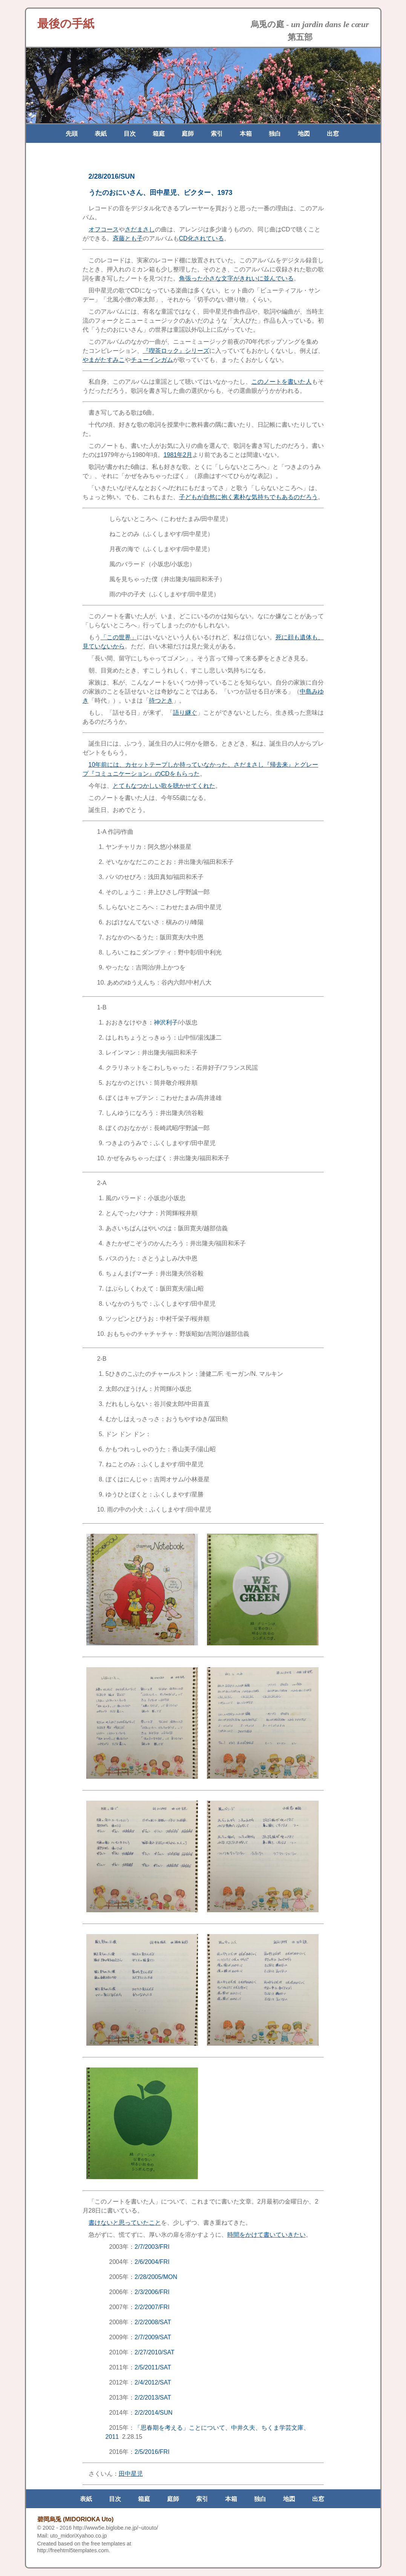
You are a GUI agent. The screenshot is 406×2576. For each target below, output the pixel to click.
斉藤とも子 (128, 238)
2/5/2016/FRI (152, 2452)
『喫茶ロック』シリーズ (176, 351)
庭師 (188, 133)
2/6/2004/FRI (152, 2262)
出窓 (333, 133)
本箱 (246, 133)
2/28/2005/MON (156, 2277)
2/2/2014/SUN (154, 2412)
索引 (217, 133)
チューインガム (152, 360)
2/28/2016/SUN (112, 176)
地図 (304, 133)
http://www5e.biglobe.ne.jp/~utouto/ (115, 2528)
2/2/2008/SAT (153, 2322)
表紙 (101, 133)
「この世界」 (119, 637)
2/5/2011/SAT (153, 2367)
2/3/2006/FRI (152, 2292)
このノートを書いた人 (281, 381)
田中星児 (131, 2473)
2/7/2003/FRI (152, 2247)
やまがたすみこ (104, 360)
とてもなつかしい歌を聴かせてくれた (164, 786)
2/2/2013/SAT (153, 2397)
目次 (130, 133)
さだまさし (140, 229)
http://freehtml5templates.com (73, 2550)
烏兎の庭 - (310, 24)
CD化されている (201, 238)
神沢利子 (166, 1022)
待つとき (161, 700)
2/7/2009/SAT (153, 2337)
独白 (275, 133)
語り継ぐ (185, 712)
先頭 (72, 133)
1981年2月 (178, 455)
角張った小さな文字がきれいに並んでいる (236, 278)
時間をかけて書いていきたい (266, 2234)
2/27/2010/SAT (155, 2352)
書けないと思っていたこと (125, 2222)
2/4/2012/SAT (153, 2382)
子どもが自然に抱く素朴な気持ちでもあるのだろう (248, 497)
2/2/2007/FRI (152, 2307)
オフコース (104, 229)
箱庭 (159, 133)
